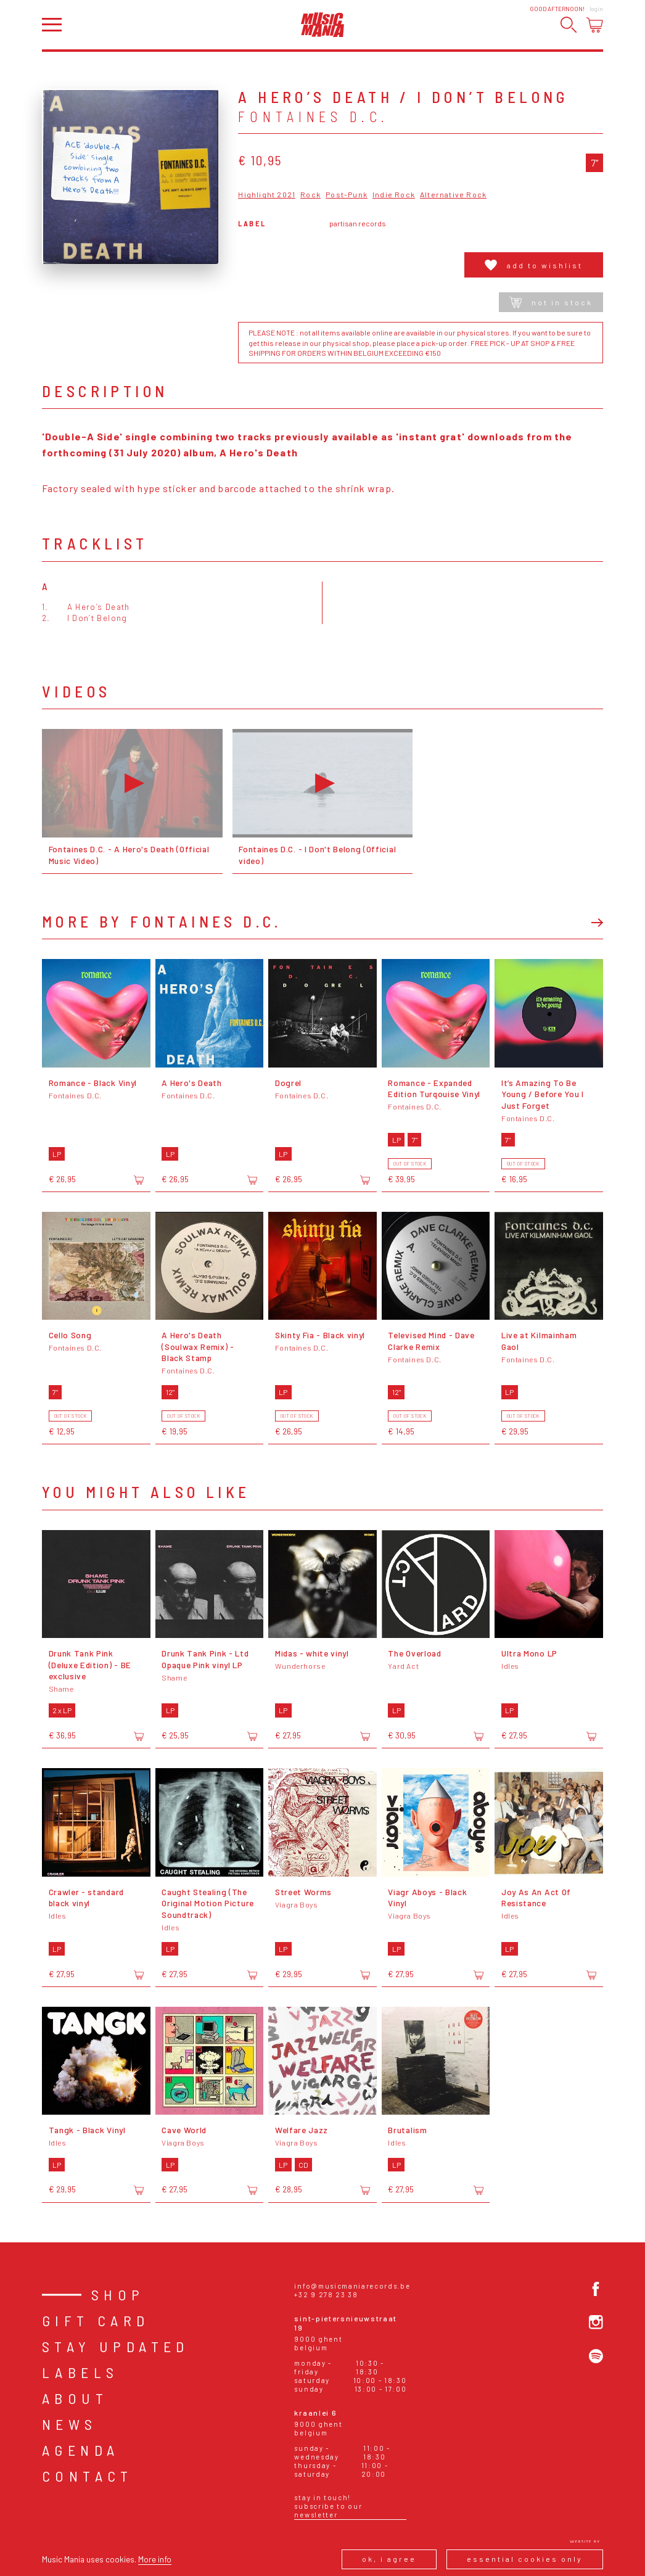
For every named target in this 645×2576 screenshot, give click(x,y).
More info (154, 2559)
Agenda (80, 2450)
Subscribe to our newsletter (328, 2510)
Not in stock (551, 302)
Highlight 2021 (266, 195)
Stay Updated (115, 2346)
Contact (87, 2476)
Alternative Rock (453, 195)
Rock (310, 195)
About (75, 2398)
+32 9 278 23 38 (326, 2294)
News (69, 2424)
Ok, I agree (389, 2558)
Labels (80, 2372)
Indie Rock (393, 195)
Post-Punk (347, 195)
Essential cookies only (525, 2558)
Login (596, 8)
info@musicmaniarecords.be (352, 2286)
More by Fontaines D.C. (162, 921)
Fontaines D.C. (313, 116)
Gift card (96, 2320)
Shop (118, 2294)
